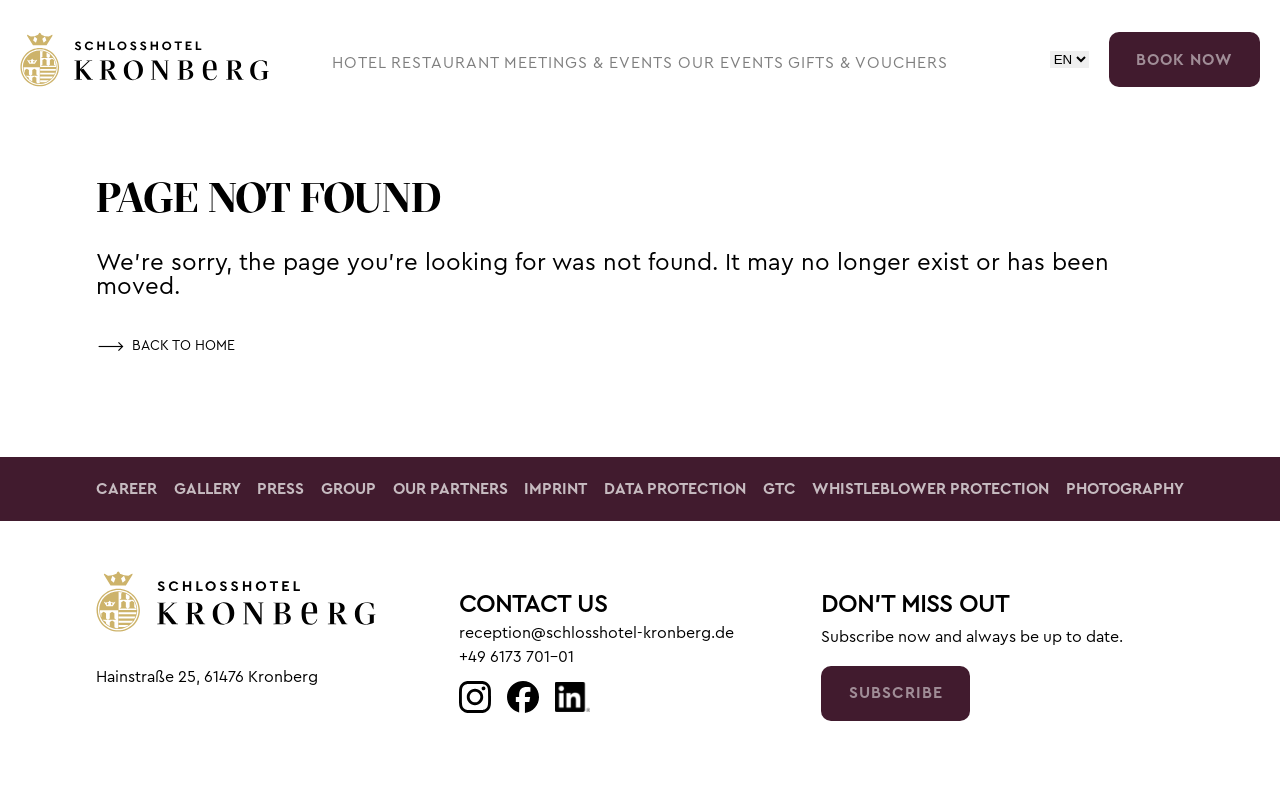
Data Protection (675, 489)
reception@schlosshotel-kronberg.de (596, 633)
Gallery (207, 489)
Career (126, 489)
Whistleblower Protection (930, 489)
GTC (779, 489)
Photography (1125, 489)
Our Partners (450, 489)
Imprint (555, 489)
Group (348, 489)
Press (280, 489)
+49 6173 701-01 (516, 657)
